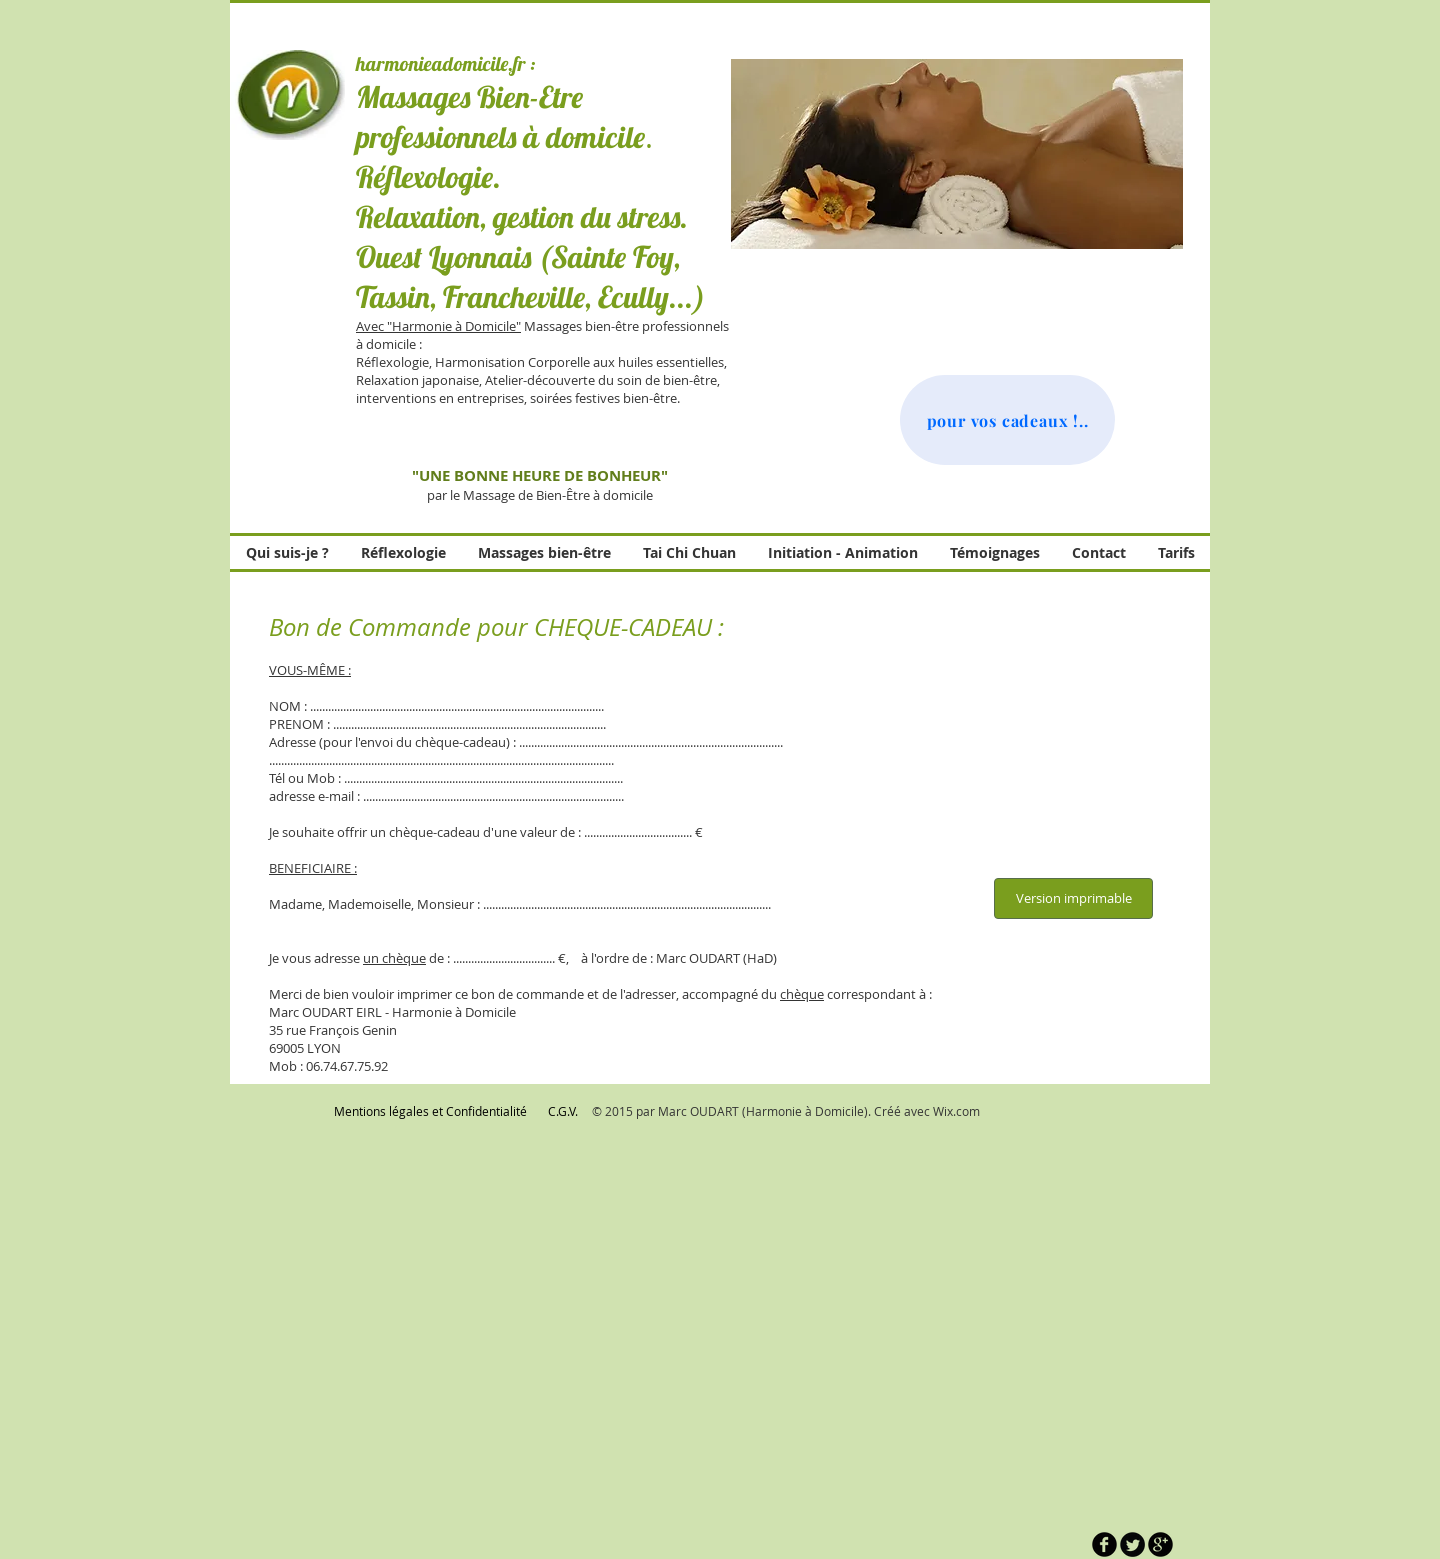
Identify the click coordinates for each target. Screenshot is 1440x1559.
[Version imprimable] (1073, 898)
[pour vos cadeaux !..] (1007, 420)
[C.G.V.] (563, 1111)
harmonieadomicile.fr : (445, 63)
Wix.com (956, 1111)
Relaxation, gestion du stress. (522, 217)
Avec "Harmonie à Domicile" (438, 326)
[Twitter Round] (1132, 1544)
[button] (957, 154)
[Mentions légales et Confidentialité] (430, 1111)
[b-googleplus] (1160, 1544)
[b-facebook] (1104, 1544)
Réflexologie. (428, 177)
